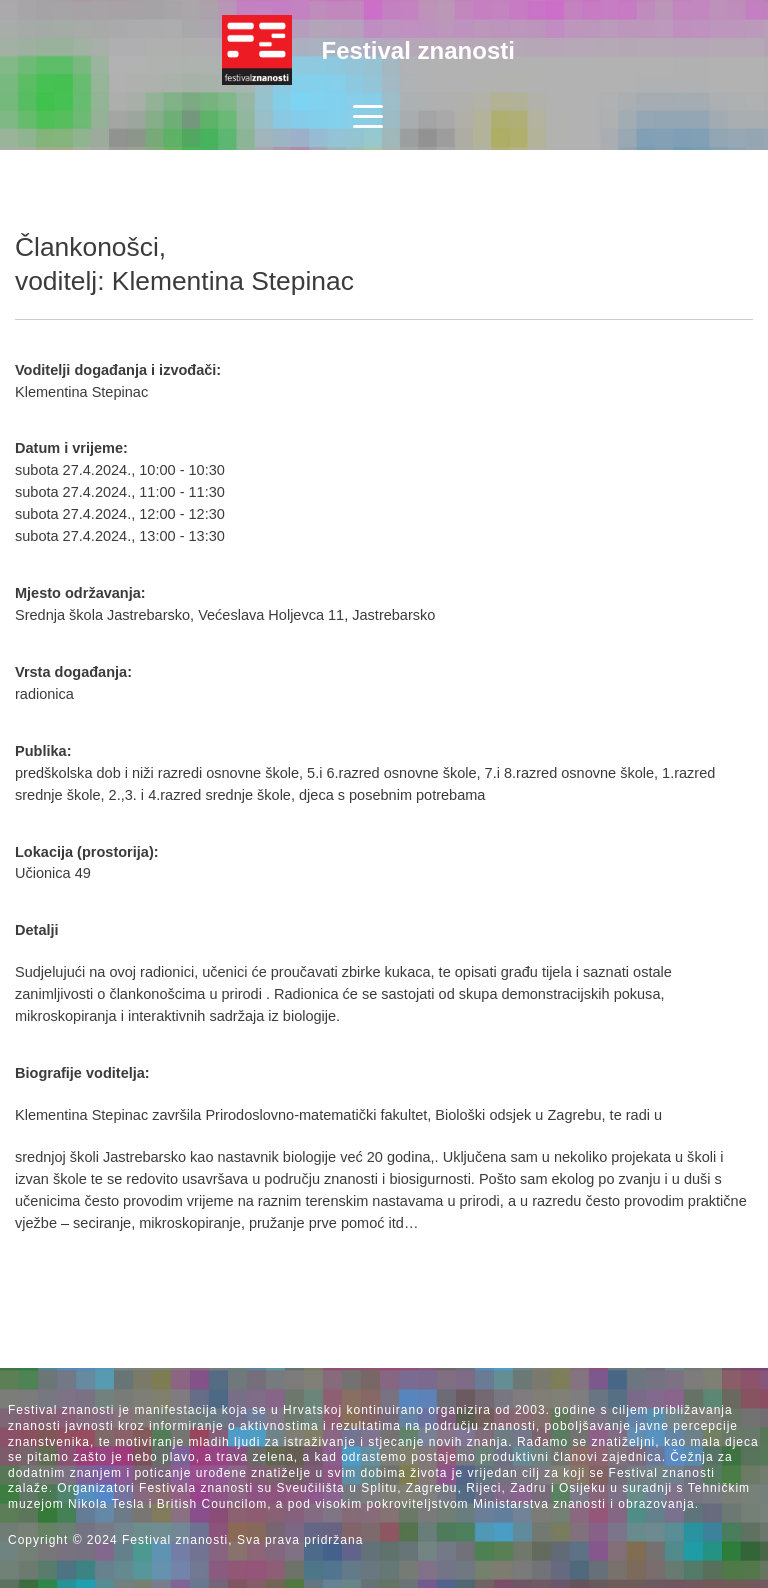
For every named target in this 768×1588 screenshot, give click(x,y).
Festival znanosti (418, 50)
